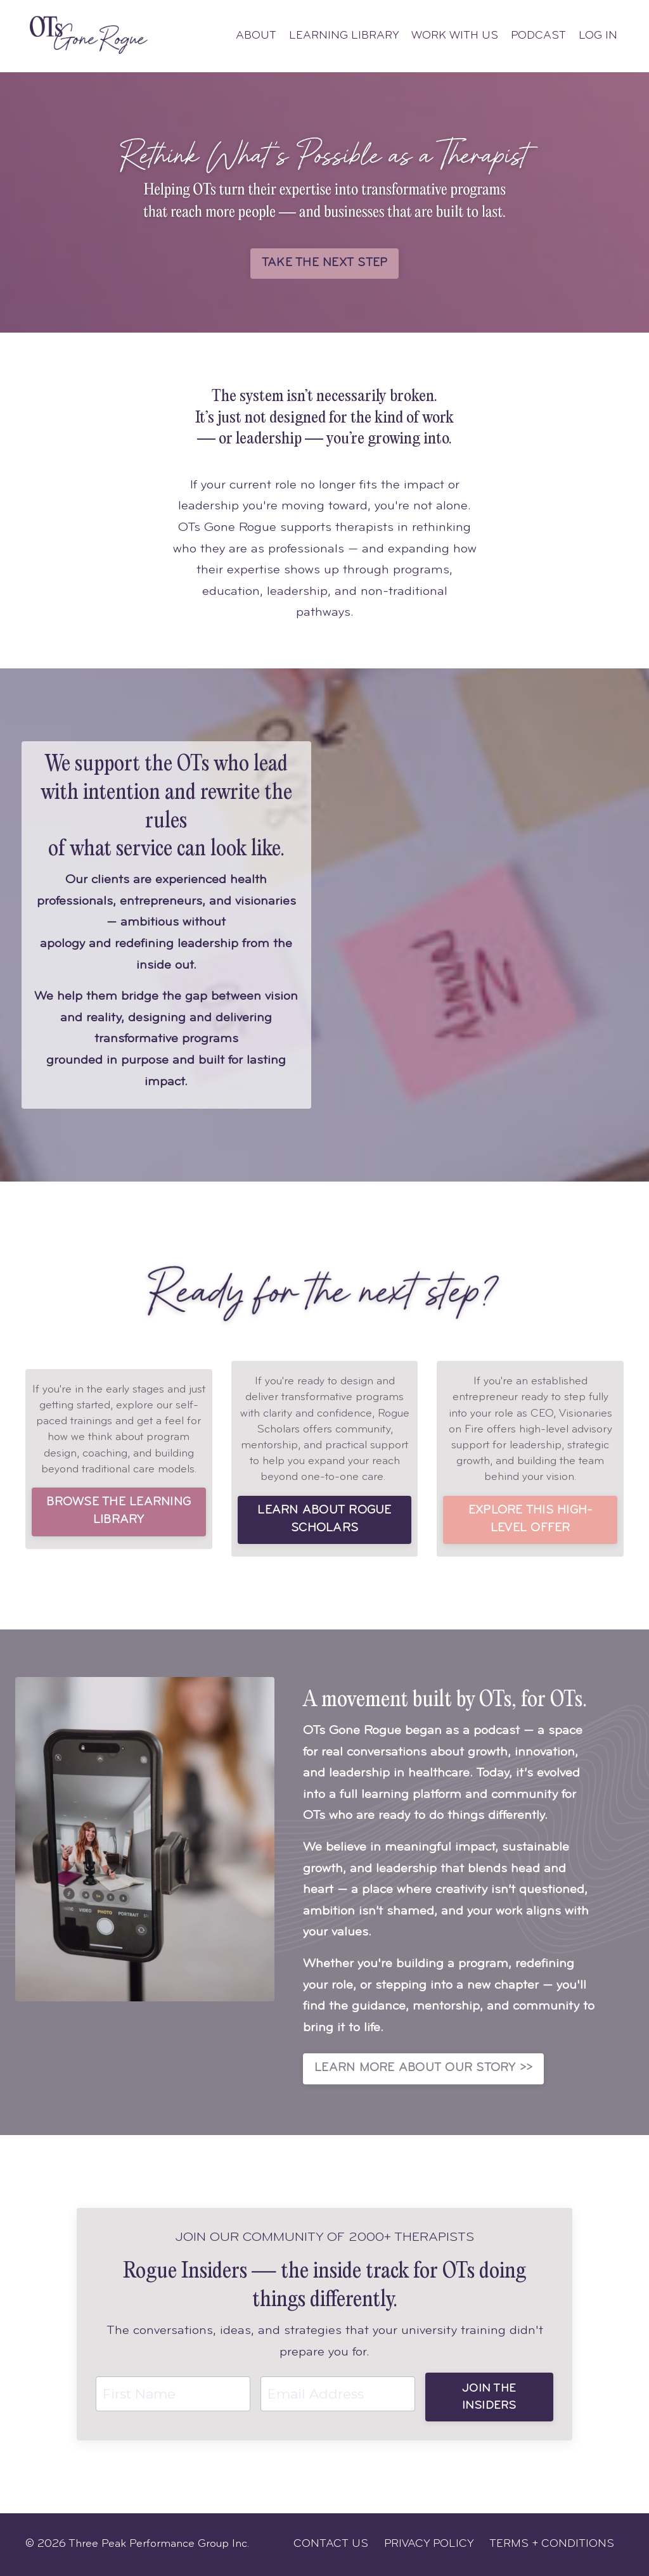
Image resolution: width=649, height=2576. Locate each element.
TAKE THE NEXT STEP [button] (325, 263)
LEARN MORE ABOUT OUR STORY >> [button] (423, 2068)
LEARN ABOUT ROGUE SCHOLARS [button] (324, 1519)
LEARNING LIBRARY (344, 36)
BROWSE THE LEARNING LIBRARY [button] (118, 1511)
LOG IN (598, 36)
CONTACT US (330, 2544)
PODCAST (538, 36)
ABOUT (256, 36)
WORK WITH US (454, 36)
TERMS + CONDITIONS (551, 2544)
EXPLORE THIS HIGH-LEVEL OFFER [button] (530, 1519)
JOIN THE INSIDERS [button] (489, 2397)
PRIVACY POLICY (428, 2544)
